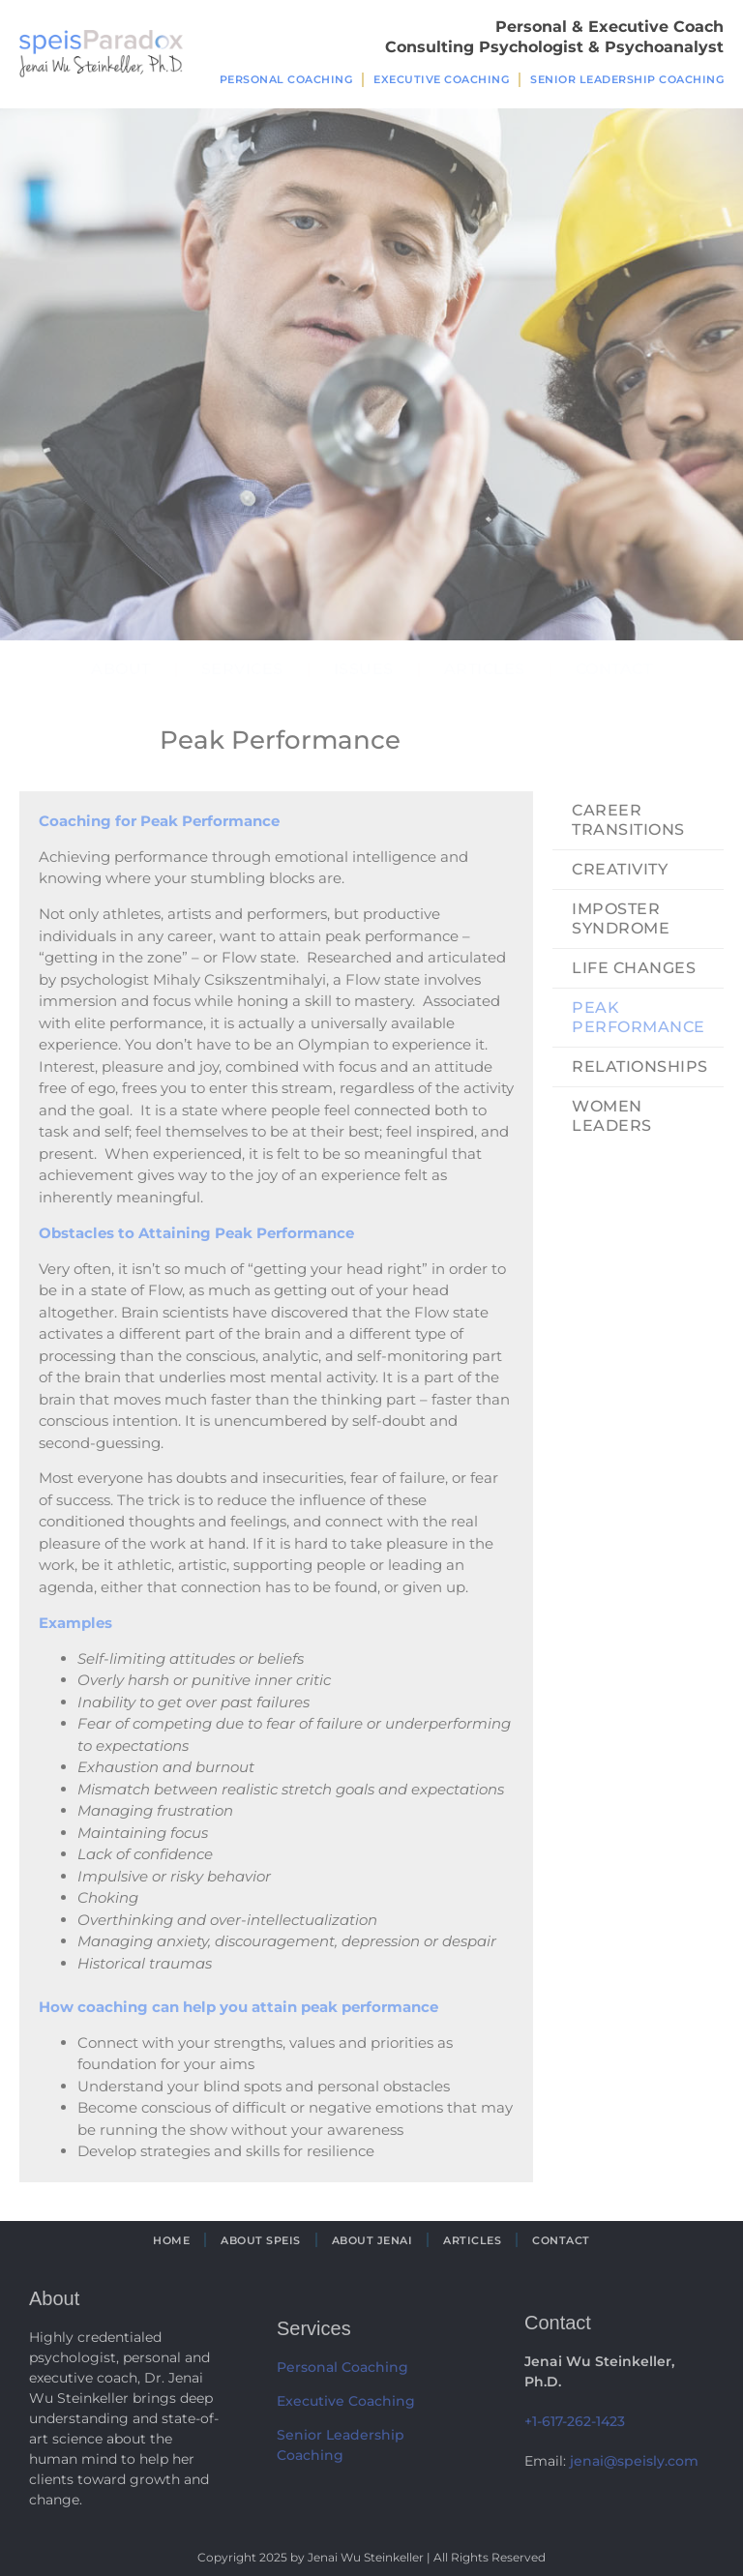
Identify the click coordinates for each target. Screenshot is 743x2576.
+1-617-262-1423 (574, 2421)
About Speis (261, 2240)
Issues (364, 669)
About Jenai (372, 2240)
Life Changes (634, 968)
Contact (614, 669)
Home (171, 2240)
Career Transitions (628, 820)
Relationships (640, 1066)
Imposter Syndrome (620, 918)
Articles (484, 669)
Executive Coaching (441, 79)
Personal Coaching (286, 79)
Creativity (620, 869)
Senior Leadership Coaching (627, 79)
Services (242, 669)
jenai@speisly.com (634, 2461)
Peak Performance (638, 1017)
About (121, 669)
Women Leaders (612, 1116)
